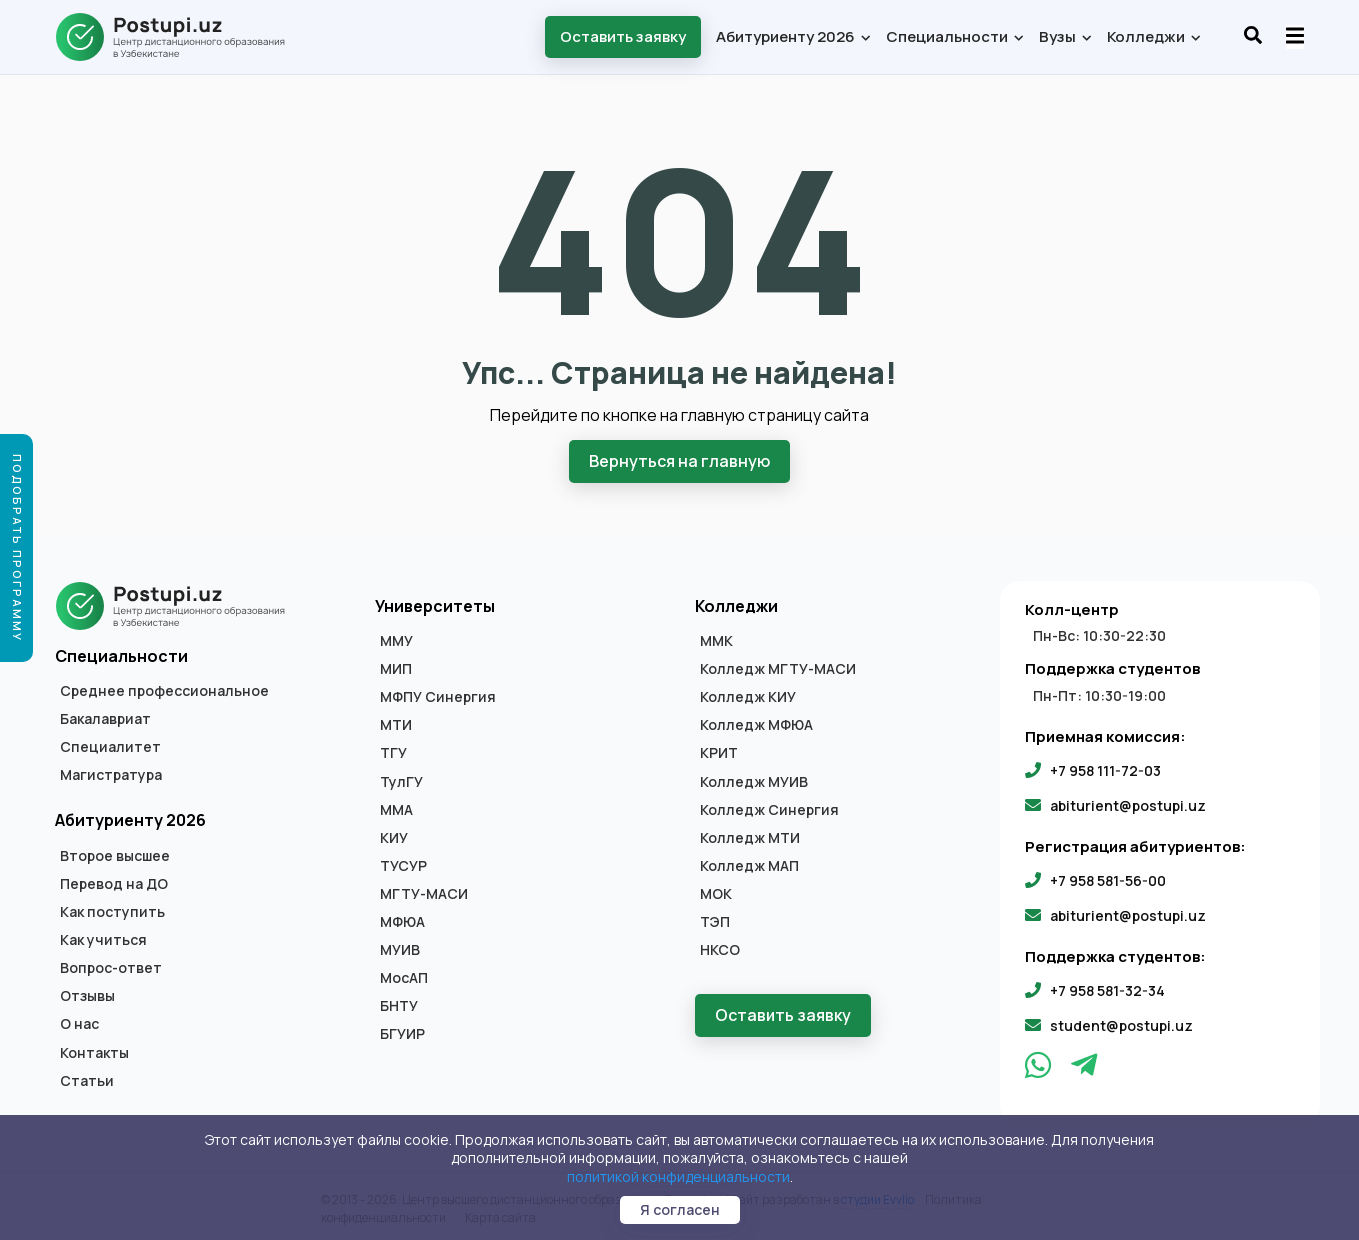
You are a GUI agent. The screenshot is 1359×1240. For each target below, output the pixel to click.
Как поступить (112, 910)
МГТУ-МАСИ (424, 892)
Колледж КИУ (748, 695)
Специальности (954, 36)
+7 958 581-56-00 (1108, 878)
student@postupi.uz (1121, 1023)
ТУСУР (403, 864)
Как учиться (103, 938)
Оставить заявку (623, 36)
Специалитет (110, 745)
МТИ (396, 723)
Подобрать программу (17, 548)
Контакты (94, 1051)
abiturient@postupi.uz (1128, 803)
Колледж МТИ (750, 836)
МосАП (404, 976)
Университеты (435, 604)
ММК (716, 639)
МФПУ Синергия (438, 695)
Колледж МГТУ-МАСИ (778, 667)
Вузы (1064, 36)
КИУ (394, 836)
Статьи (87, 1079)
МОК (716, 892)
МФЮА (402, 920)
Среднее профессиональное (164, 689)
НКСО (720, 948)
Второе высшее (115, 854)
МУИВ (400, 948)
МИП (396, 667)
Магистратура (111, 773)
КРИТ (719, 752)
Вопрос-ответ (111, 966)
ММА (396, 808)
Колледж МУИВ (754, 780)
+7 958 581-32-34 (1107, 988)
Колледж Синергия (769, 808)
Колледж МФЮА (756, 723)
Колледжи (1153, 36)
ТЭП (715, 920)
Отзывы (87, 994)
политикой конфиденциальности (678, 1176)
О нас (79, 1023)
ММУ (396, 639)
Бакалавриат (105, 717)
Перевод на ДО (114, 882)
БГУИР (402, 1032)
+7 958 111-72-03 (1105, 768)
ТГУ (393, 752)
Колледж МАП (749, 864)
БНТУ (399, 1004)
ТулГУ (401, 780)
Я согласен (680, 1209)
